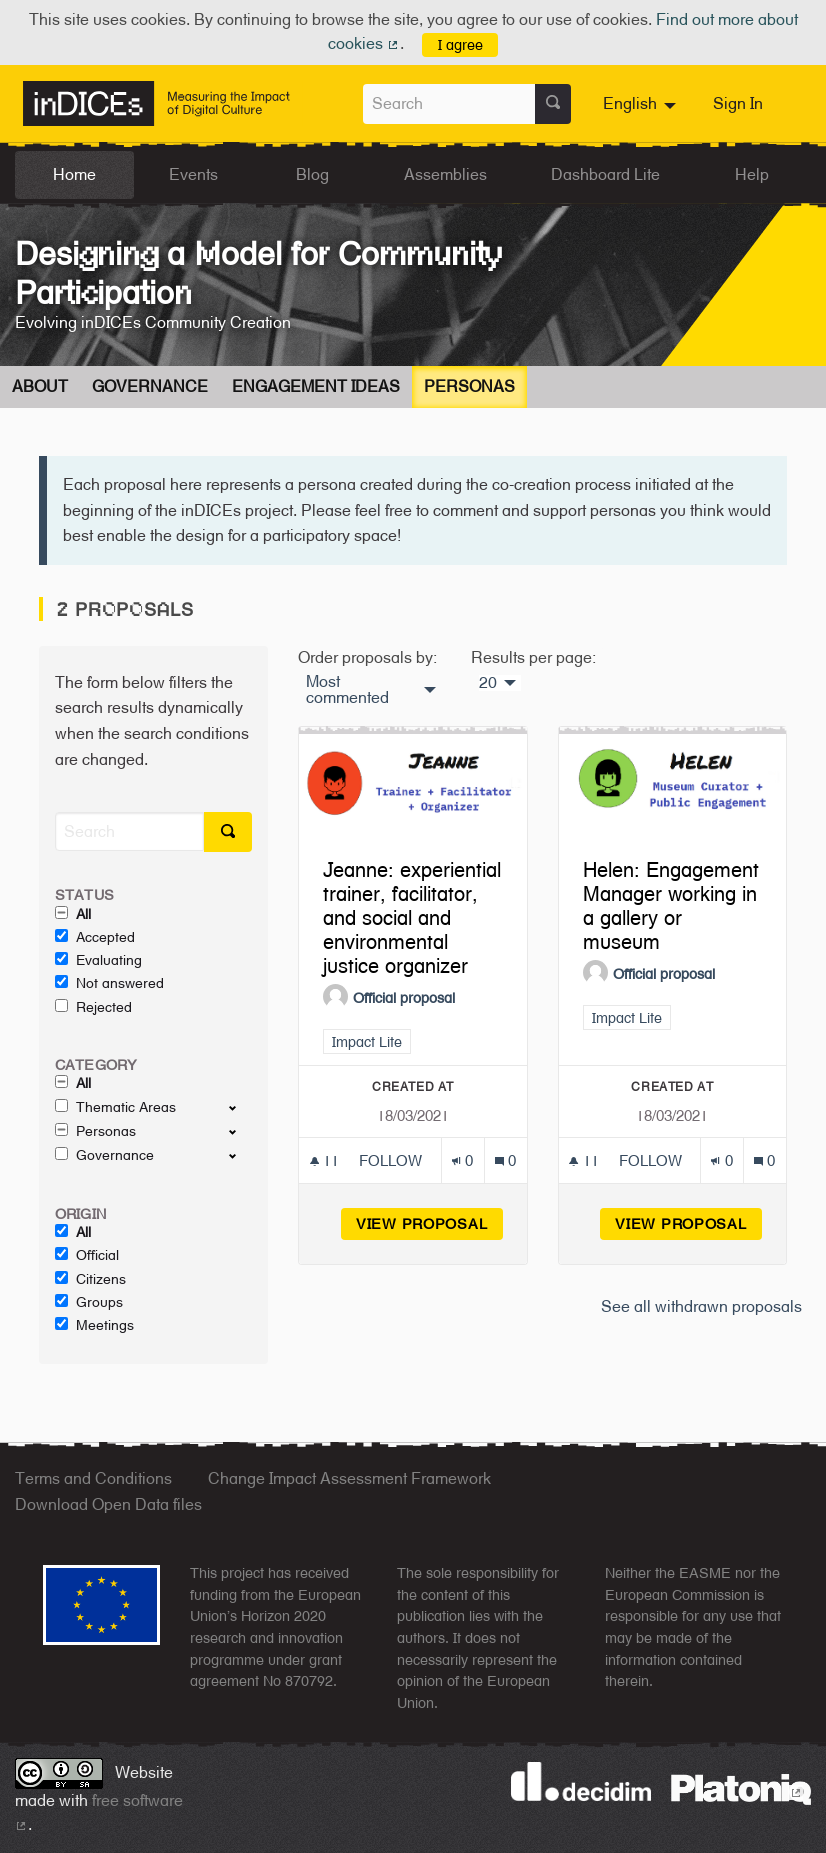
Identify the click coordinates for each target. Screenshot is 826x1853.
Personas (469, 386)
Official (87, 1255)
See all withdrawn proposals (701, 1306)
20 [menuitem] (488, 683)
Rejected (93, 1007)
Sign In (738, 103)
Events (193, 174)
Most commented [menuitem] (347, 690)
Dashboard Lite (605, 174)
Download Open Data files (108, 1504)
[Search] (129, 831)
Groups (89, 1302)
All (73, 914)
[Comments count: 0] (505, 1160)
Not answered (109, 983)
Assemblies (445, 174)
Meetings (94, 1325)
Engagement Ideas (316, 386)
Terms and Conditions (93, 1478)
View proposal (429, 1223)
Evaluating (98, 960)
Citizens (90, 1279)
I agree (460, 44)
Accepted (95, 937)
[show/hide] (240, 1107)
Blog (312, 174)
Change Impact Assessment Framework (349, 1478)
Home (74, 174)
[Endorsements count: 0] (462, 1160)
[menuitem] (642, 104)
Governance (150, 386)
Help (752, 174)
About (40, 386)
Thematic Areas (115, 1107)
